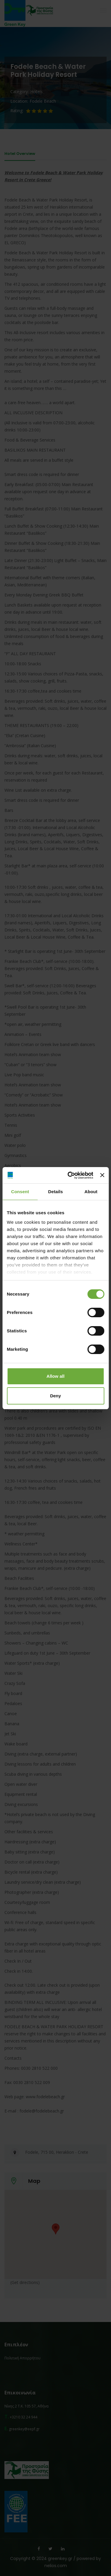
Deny (55, 1395)
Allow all (55, 1376)
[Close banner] (102, 1175)
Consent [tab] (20, 1191)
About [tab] (90, 1191)
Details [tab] (55, 1191)
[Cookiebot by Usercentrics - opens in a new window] (69, 1175)
